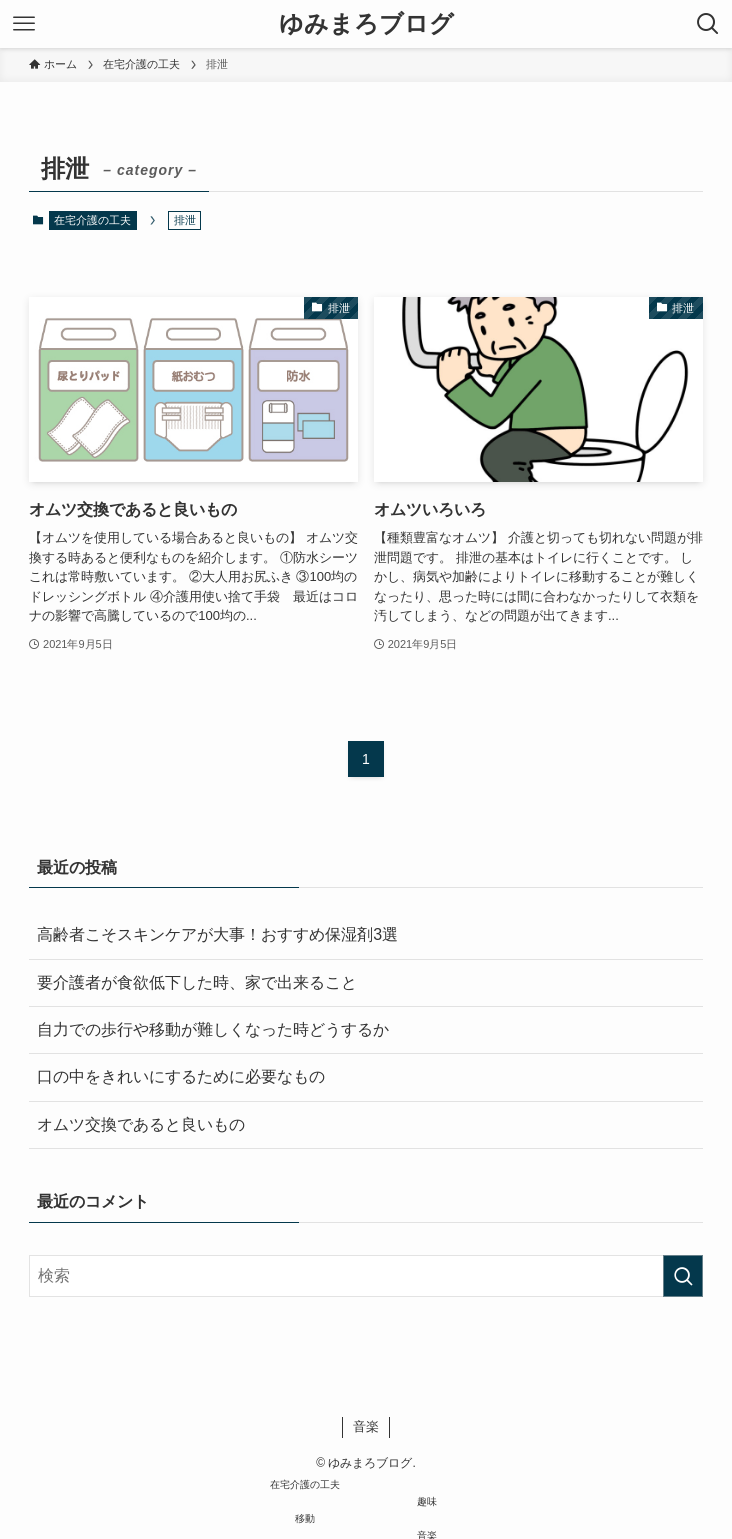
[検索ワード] (365, 1276)
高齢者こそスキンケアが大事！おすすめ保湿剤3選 (217, 934)
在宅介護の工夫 (92, 220)
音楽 (366, 1426)
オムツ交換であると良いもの (141, 1124)
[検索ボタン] (708, 24)
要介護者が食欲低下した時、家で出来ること (197, 982)
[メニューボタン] (24, 24)
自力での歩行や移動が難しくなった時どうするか (213, 1029)
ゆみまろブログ (366, 24)
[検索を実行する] (683, 1276)
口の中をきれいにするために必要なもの (181, 1076)
